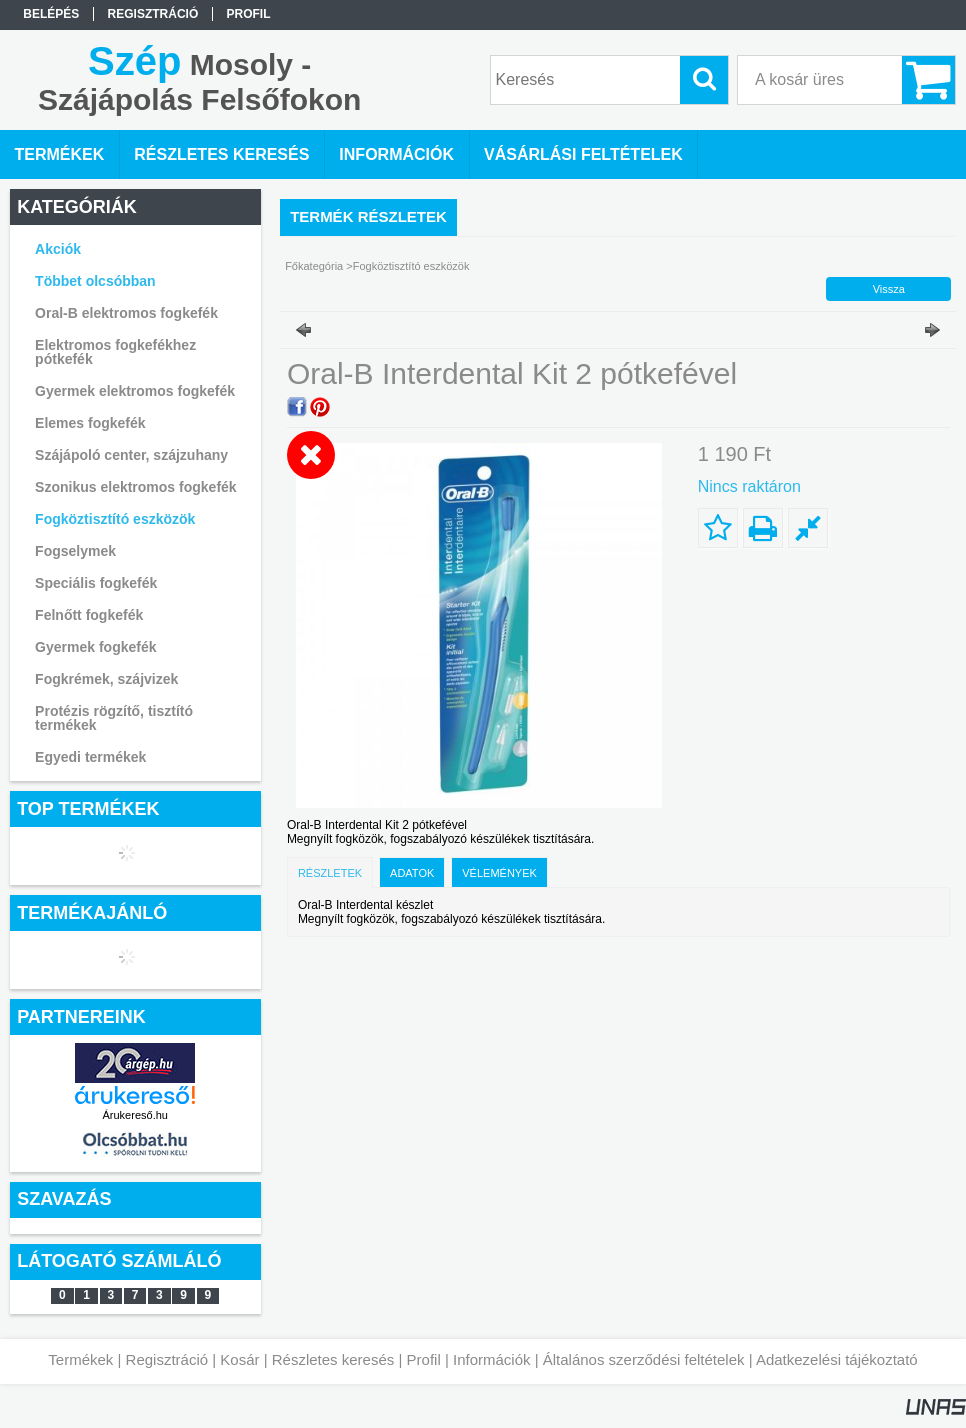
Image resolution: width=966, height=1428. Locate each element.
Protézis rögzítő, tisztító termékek (114, 718)
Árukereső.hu (135, 1115)
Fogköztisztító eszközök (115, 519)
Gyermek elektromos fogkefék (135, 391)
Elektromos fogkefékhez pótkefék (115, 352)
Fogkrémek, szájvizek (106, 679)
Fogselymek (75, 551)
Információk (492, 1359)
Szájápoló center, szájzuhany (131, 455)
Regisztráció (167, 1359)
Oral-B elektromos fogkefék (126, 313)
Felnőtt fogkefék (89, 615)
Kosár (239, 1359)
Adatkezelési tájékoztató (837, 1359)
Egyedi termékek (90, 757)
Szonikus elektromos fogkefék (136, 487)
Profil (424, 1359)
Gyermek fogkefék (95, 647)
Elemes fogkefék (90, 423)
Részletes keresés (333, 1359)
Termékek (80, 1359)
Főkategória (314, 266)
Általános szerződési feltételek (644, 1359)
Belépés (51, 14)
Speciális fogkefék (96, 583)
